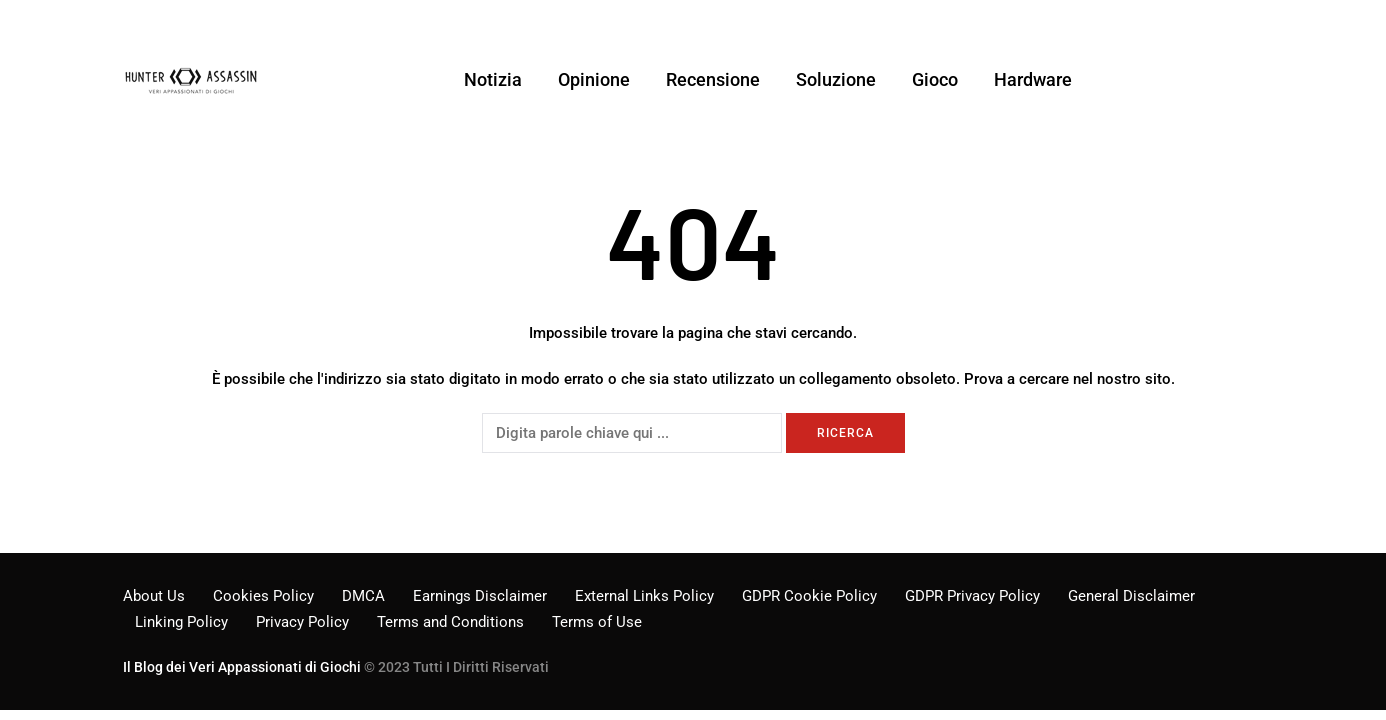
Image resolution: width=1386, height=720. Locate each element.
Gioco (935, 79)
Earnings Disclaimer (480, 596)
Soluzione (836, 79)
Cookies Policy (263, 596)
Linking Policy (181, 622)
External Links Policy (644, 596)
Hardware (1033, 79)
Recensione (713, 79)
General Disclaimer (1131, 596)
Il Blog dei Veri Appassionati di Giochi (242, 667)
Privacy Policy (302, 622)
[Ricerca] (632, 433)
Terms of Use (597, 622)
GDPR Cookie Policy (809, 596)
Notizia (493, 79)
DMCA (363, 596)
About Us (154, 596)
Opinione (594, 79)
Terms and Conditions (450, 622)
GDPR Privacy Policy (972, 596)
